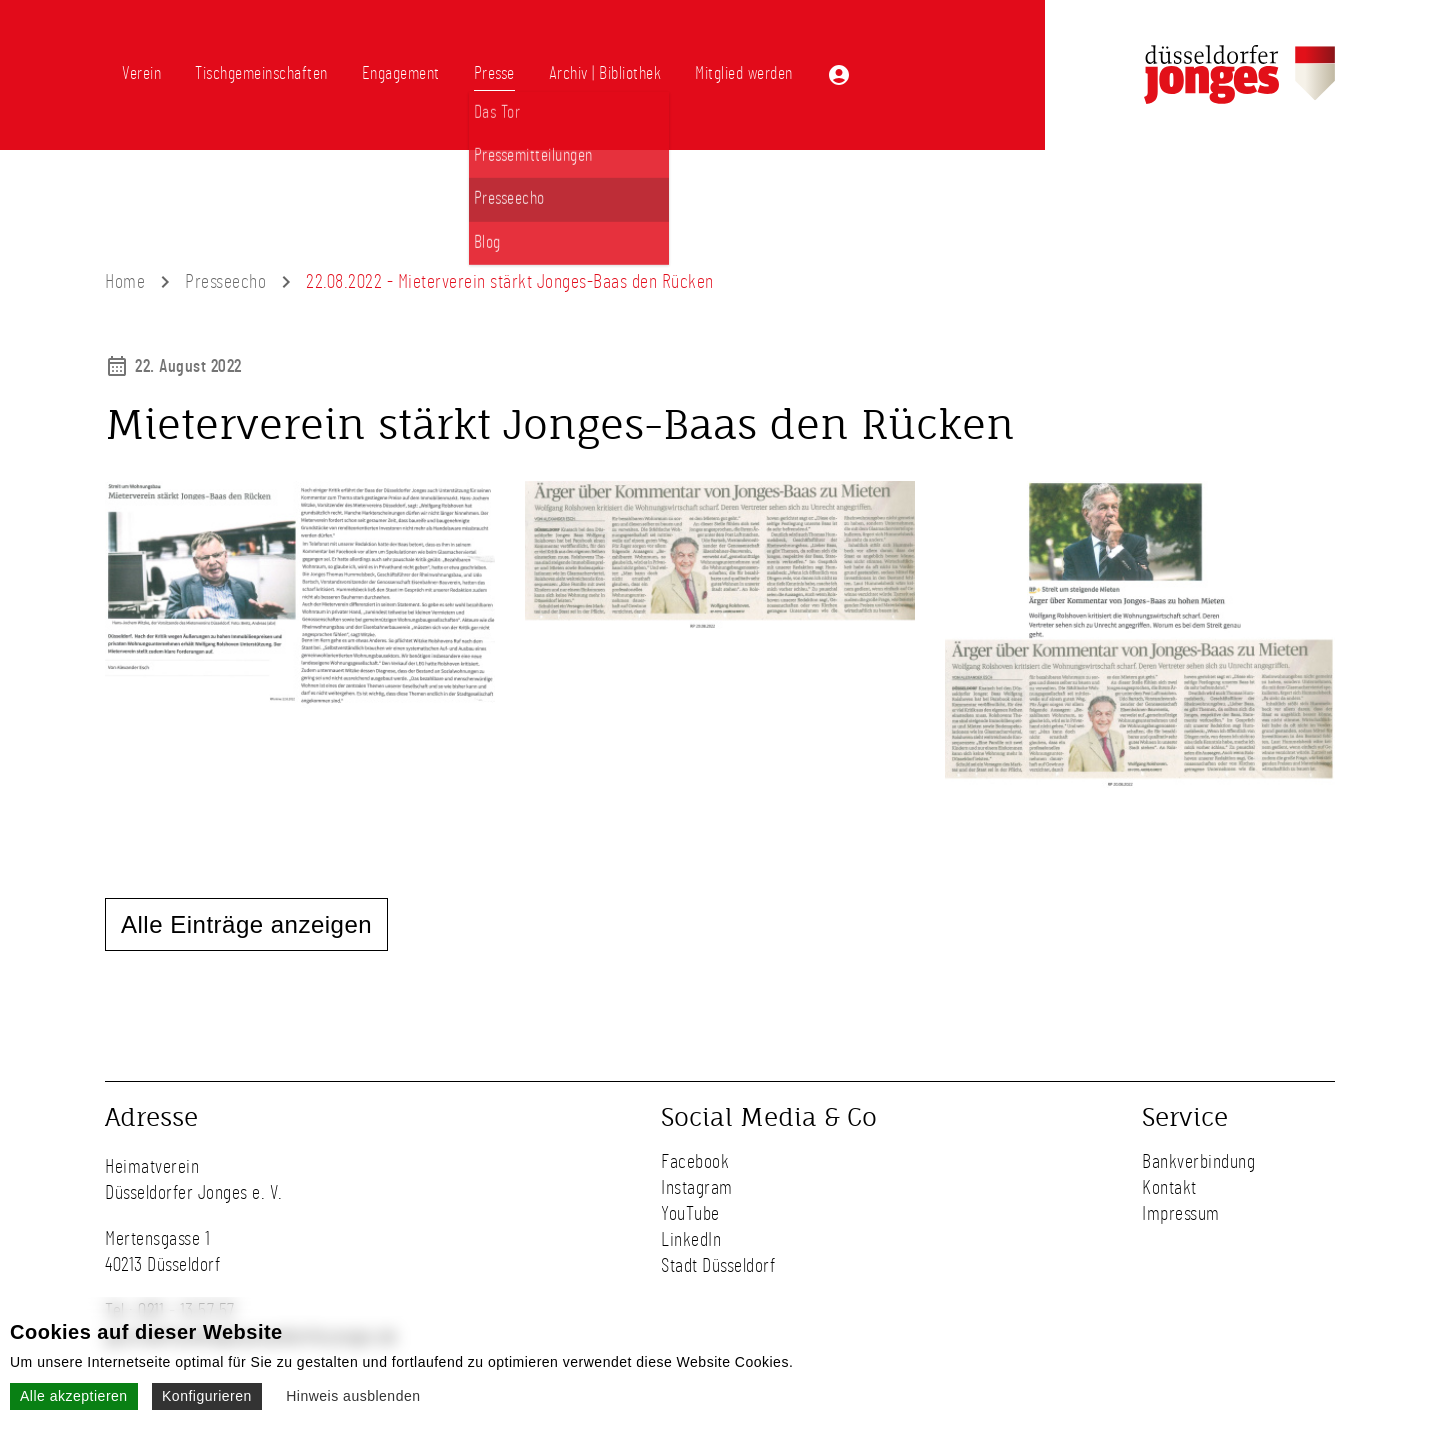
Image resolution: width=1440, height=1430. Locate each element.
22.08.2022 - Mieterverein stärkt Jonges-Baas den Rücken (510, 282)
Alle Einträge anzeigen (246, 924)
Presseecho (225, 282)
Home (125, 282)
